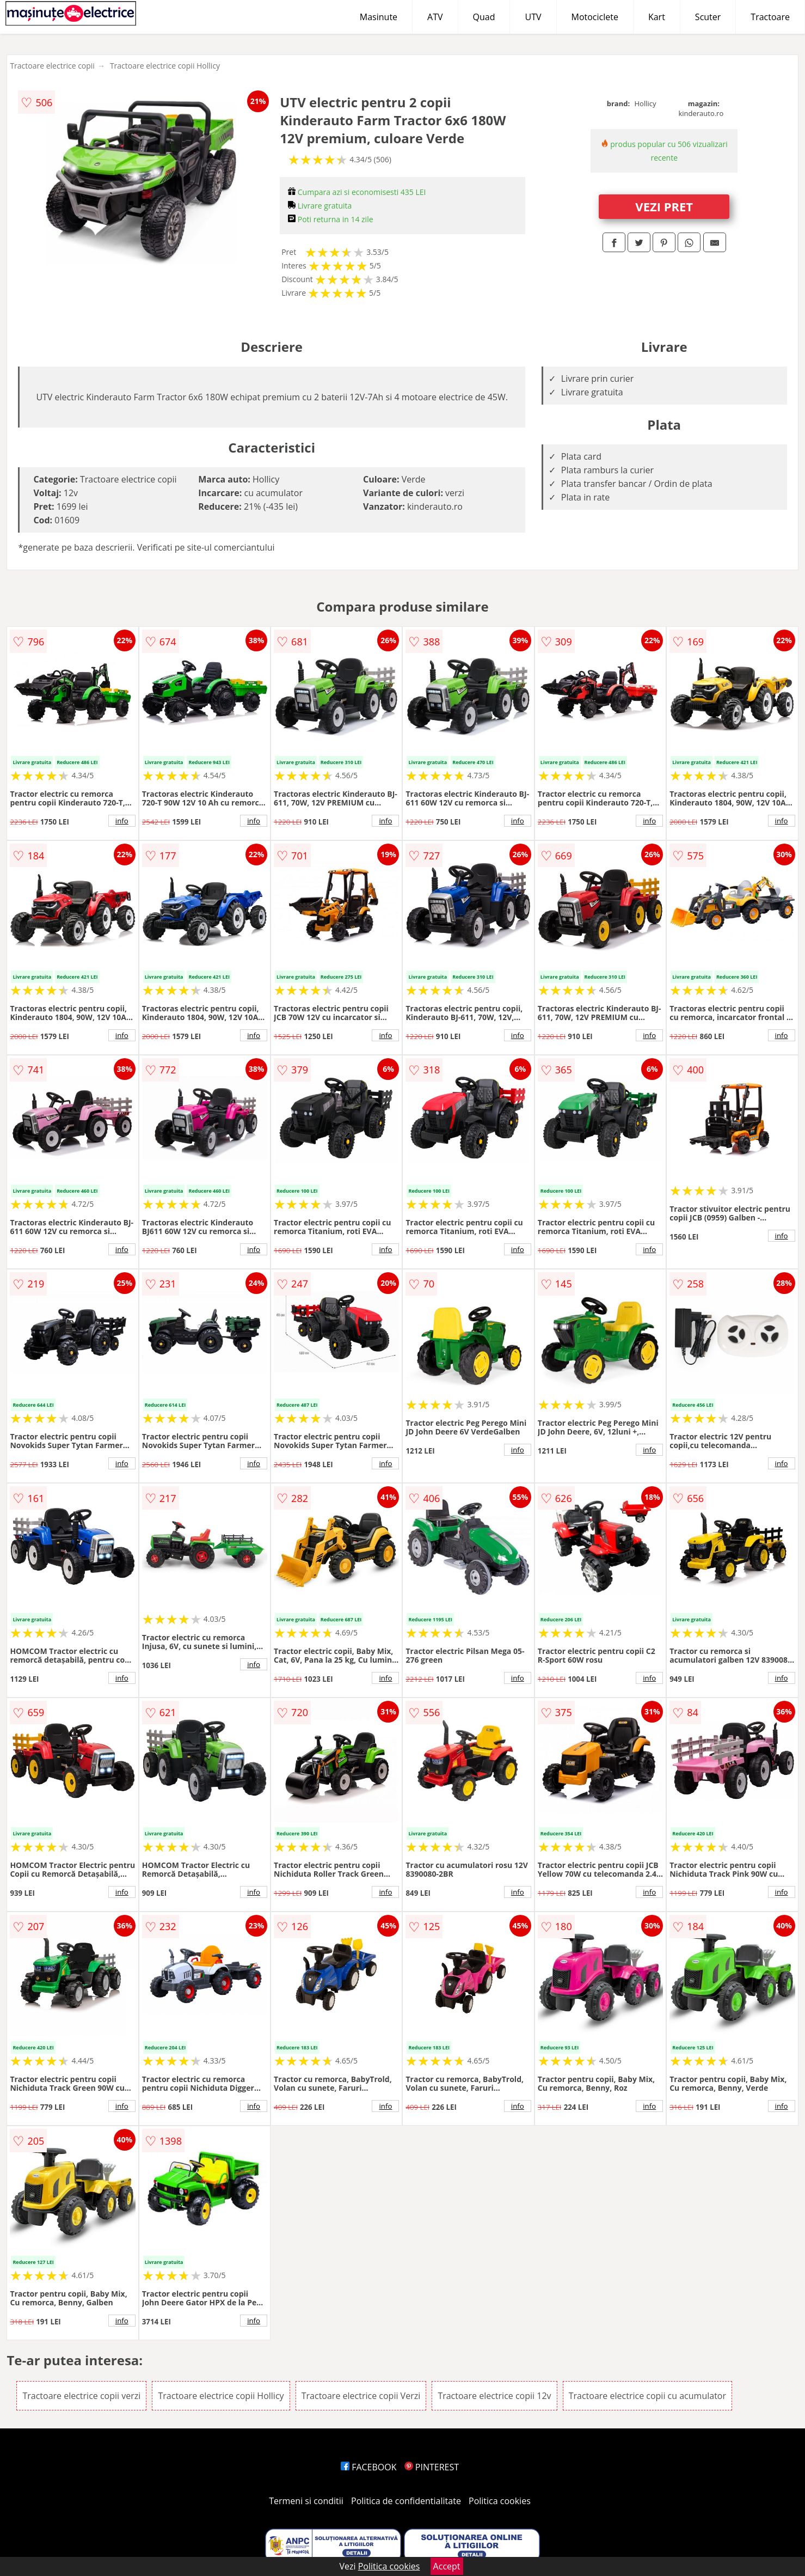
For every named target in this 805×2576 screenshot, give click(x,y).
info (121, 821)
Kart (656, 17)
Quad (484, 17)
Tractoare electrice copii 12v (494, 2396)
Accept (446, 2566)
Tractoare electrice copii (52, 65)
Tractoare (770, 17)
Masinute (378, 17)
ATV (435, 17)
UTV (533, 17)
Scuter (708, 17)
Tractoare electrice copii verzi (81, 2396)
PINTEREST (431, 2467)
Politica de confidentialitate (406, 2501)
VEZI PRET (664, 206)
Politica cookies (500, 2501)
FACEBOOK (369, 2467)
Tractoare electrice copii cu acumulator (647, 2396)
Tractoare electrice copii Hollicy (165, 65)
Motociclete (595, 17)
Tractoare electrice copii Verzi (361, 2396)
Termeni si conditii (306, 2501)
